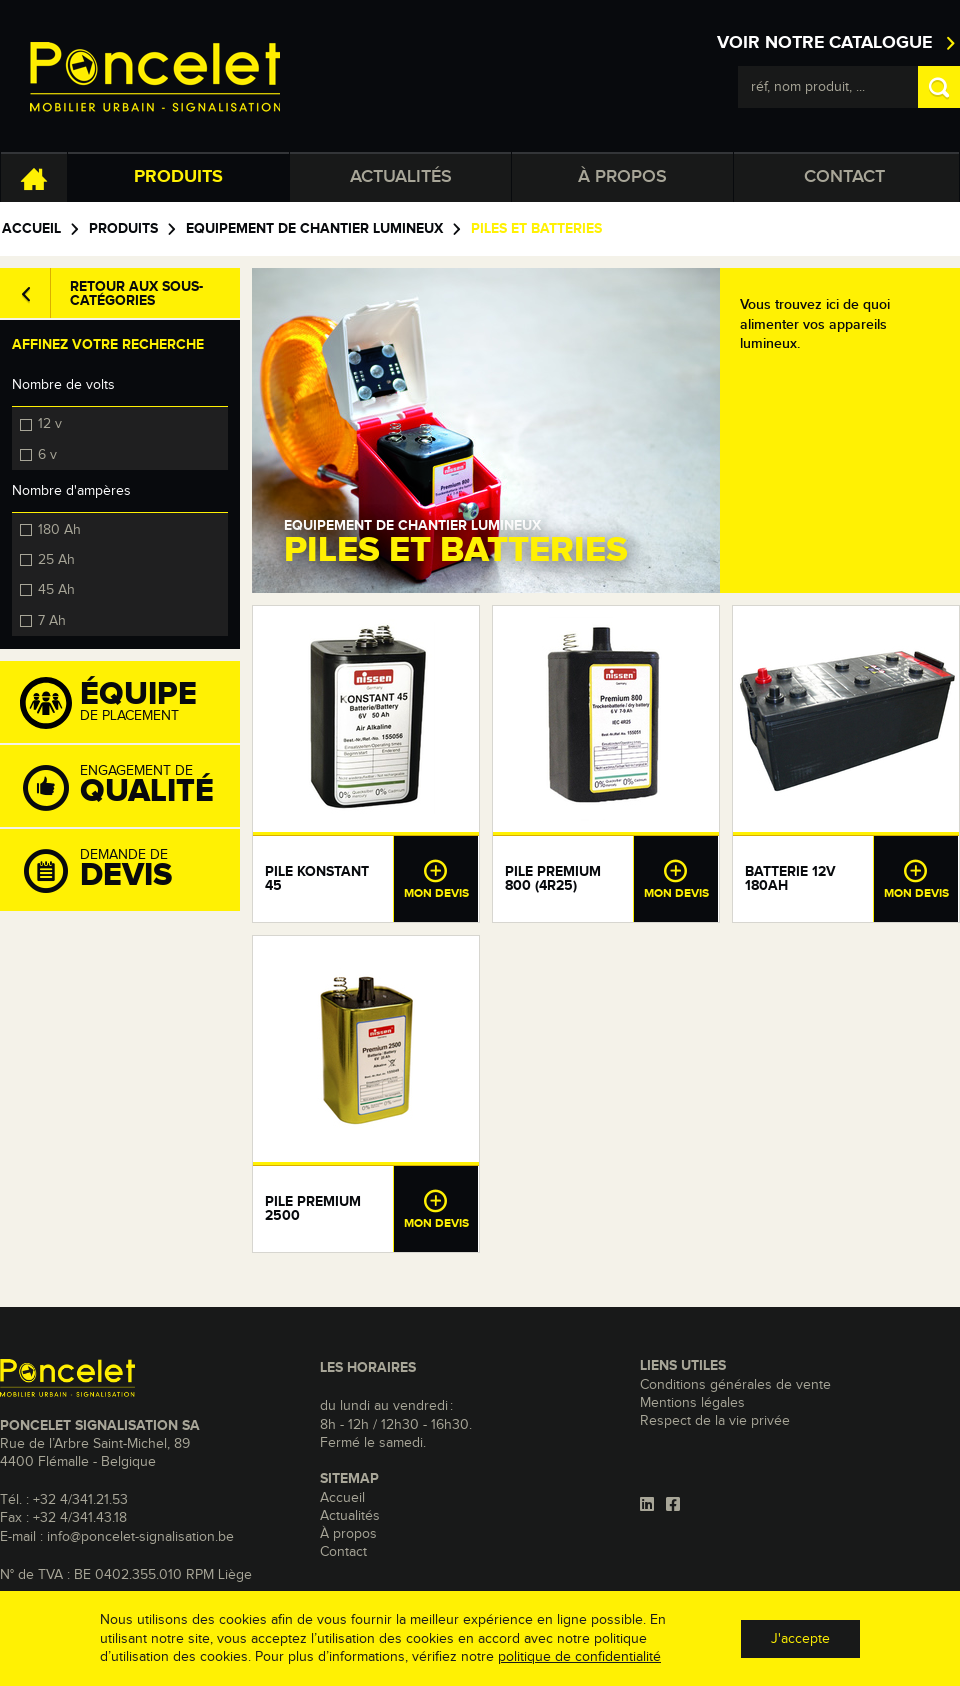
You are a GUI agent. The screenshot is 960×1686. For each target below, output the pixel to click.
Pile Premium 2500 (313, 1209)
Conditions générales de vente (735, 1385)
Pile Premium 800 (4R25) (553, 879)
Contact (844, 177)
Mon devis (436, 879)
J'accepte (800, 1639)
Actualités (401, 177)
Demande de (130, 871)
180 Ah (59, 529)
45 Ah (56, 589)
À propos (622, 177)
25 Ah (56, 559)
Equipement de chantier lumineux (314, 229)
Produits (178, 177)
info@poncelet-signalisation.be (140, 1537)
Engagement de (130, 787)
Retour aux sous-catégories (136, 294)
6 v (47, 454)
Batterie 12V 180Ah (790, 879)
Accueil (31, 229)
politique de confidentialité (579, 1657)
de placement (130, 703)
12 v (50, 423)
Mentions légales (692, 1403)
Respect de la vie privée (715, 1421)
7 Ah (52, 620)
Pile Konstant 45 (317, 879)
